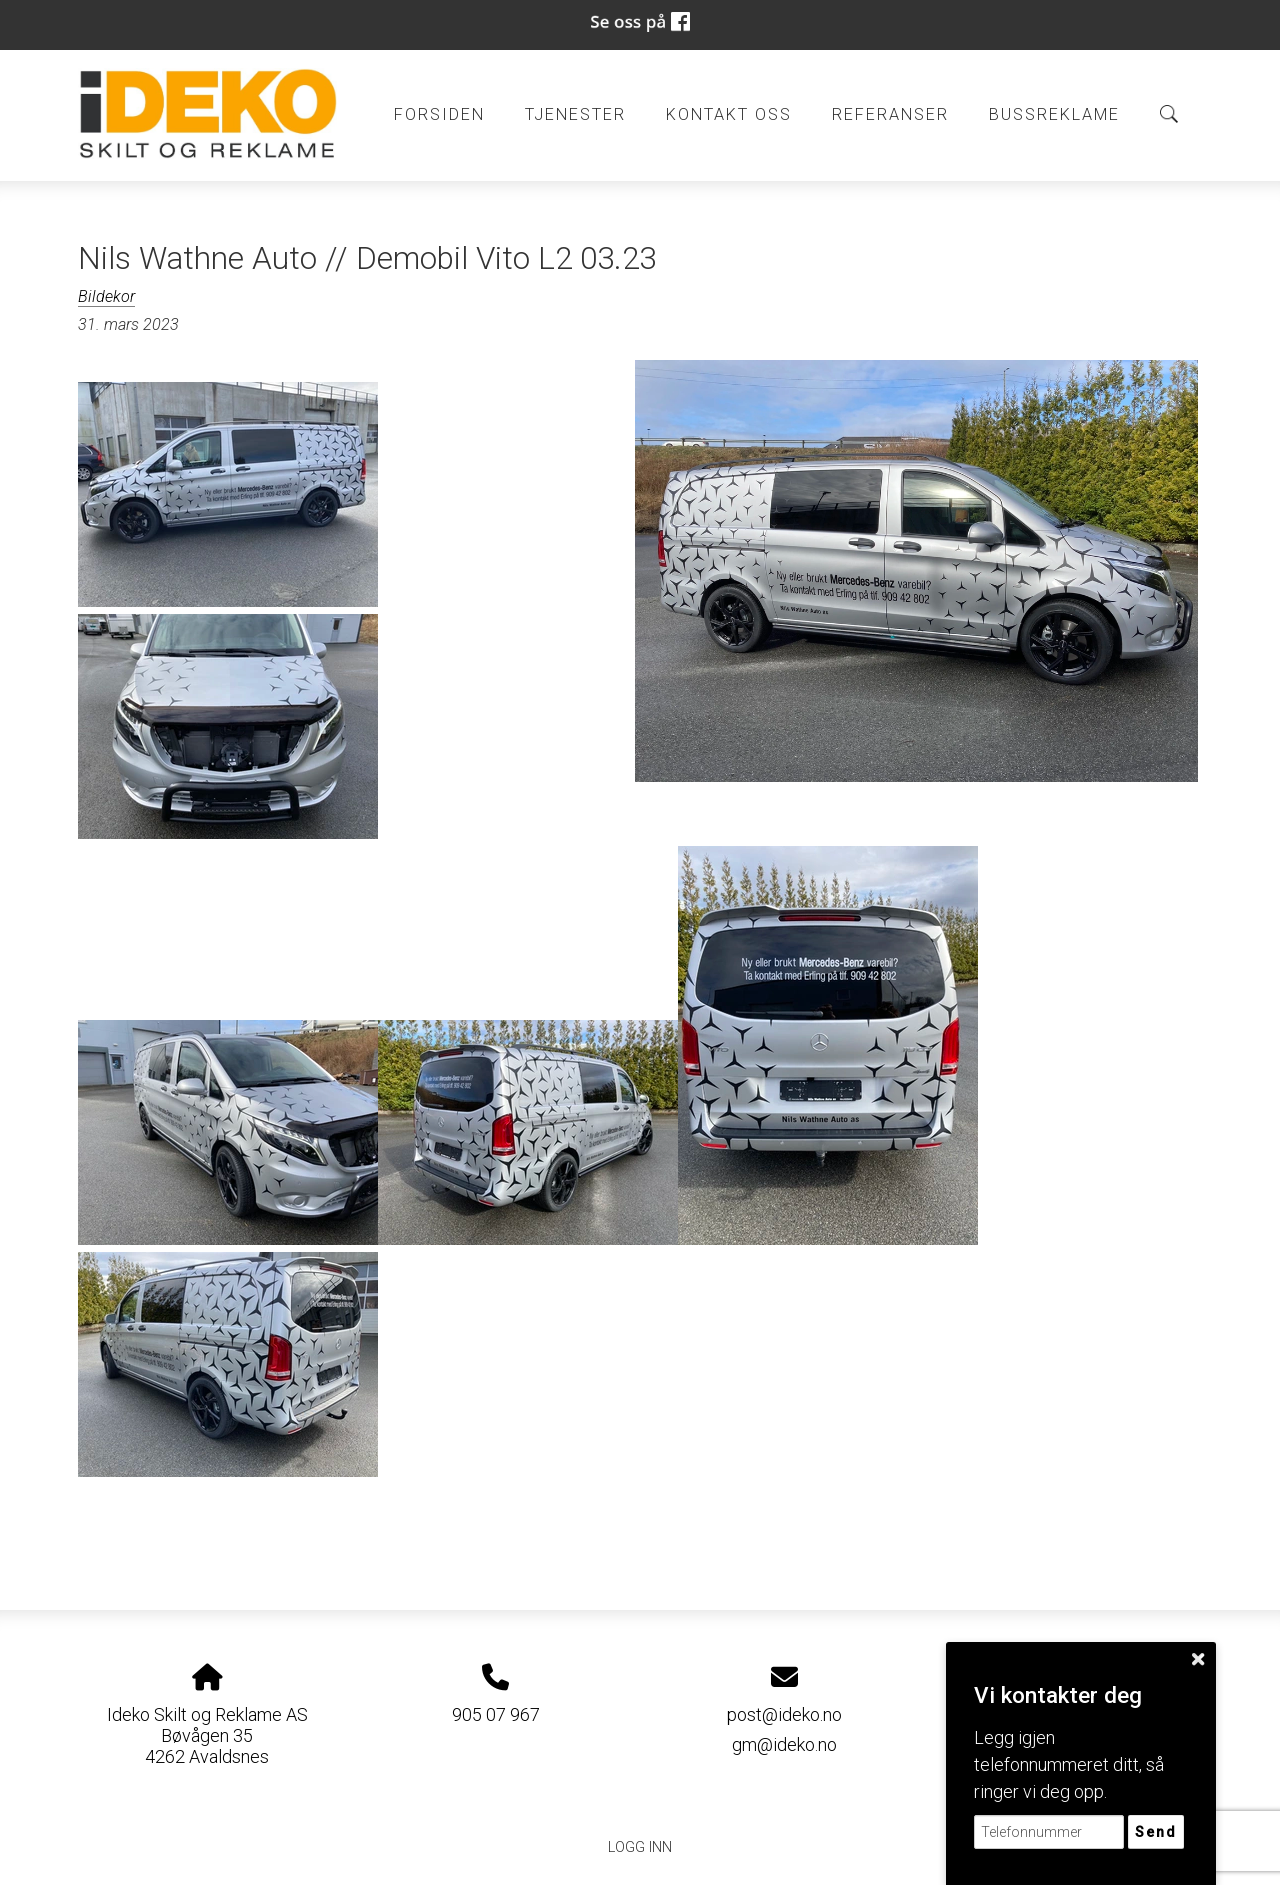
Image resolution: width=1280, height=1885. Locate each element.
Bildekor (106, 296)
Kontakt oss (729, 114)
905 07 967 (496, 1714)
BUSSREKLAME (1054, 114)
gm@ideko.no (784, 1744)
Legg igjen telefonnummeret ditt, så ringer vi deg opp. (1069, 1764)
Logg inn (640, 1847)
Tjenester (575, 114)
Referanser (890, 114)
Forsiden (439, 114)
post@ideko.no (784, 1714)
